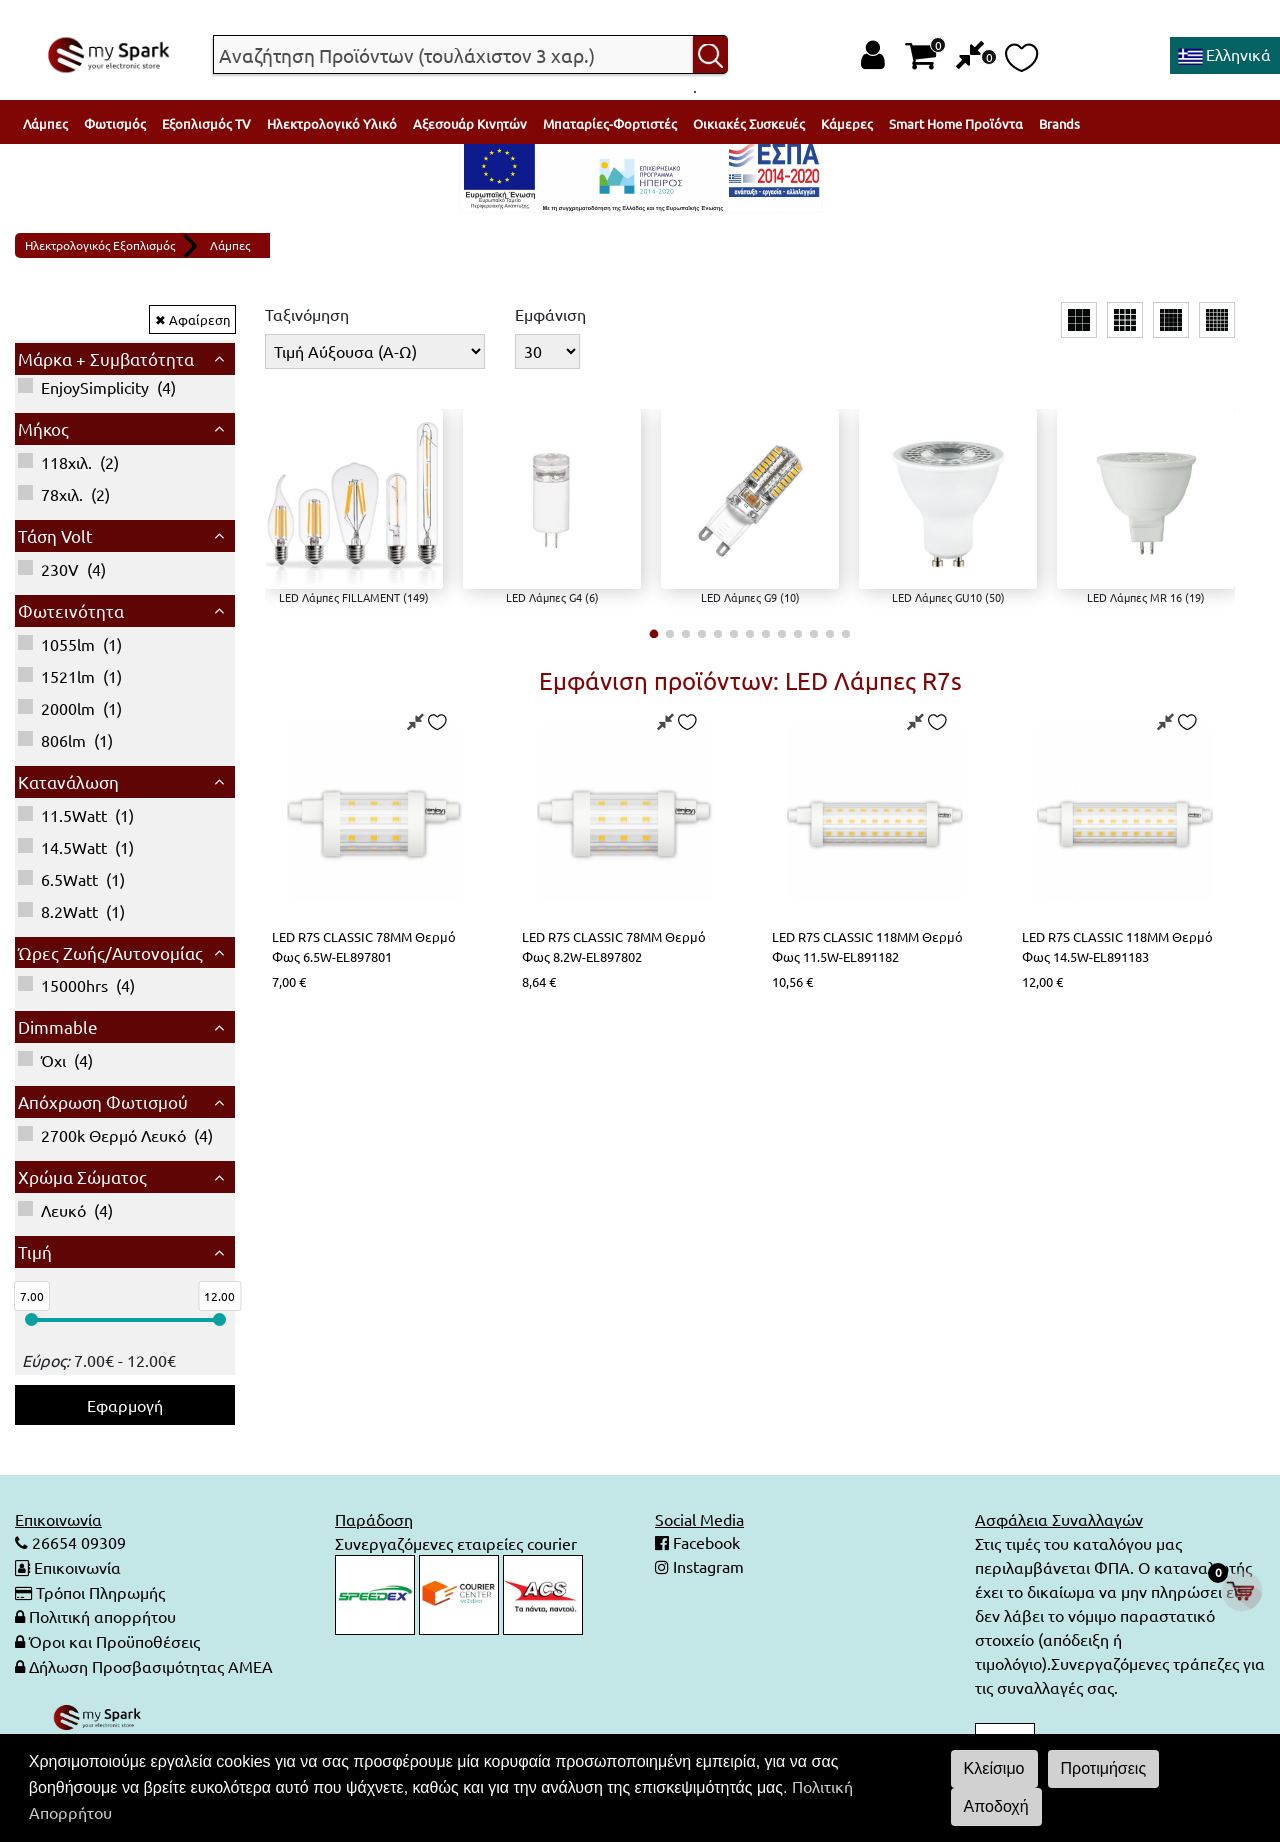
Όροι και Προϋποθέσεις (114, 1639)
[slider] (31, 1319)
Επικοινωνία (77, 1567)
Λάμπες (45, 123)
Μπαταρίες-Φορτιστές (610, 123)
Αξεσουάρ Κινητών (470, 123)
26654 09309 (77, 1543)
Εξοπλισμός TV (206, 123)
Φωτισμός (115, 123)
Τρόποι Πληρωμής (100, 1591)
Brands (1059, 123)
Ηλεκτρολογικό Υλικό (332, 123)
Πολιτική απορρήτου (102, 1615)
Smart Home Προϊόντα (956, 123)
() (97, 387)
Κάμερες (847, 123)
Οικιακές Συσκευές (749, 123)
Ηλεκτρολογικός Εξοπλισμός (100, 245)
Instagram (706, 1567)
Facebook (704, 1543)
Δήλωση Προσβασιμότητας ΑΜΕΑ (151, 1663)
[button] (654, 633)
